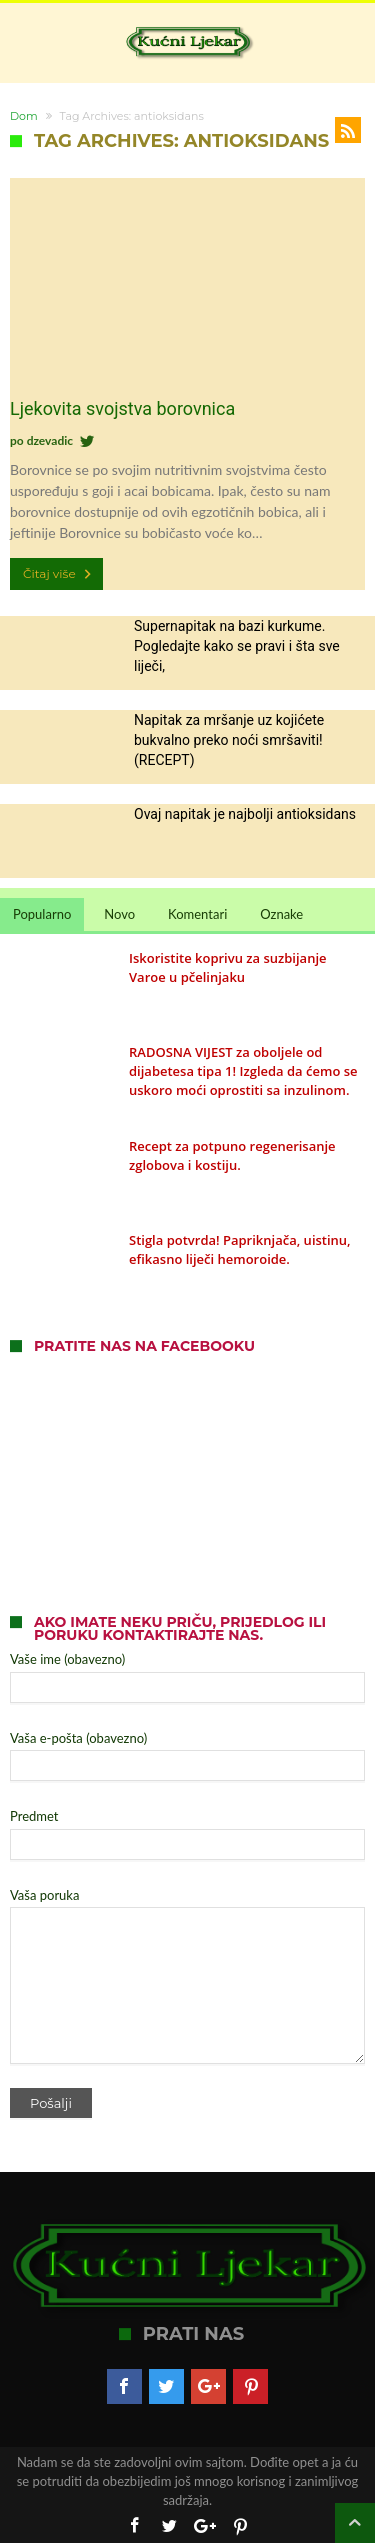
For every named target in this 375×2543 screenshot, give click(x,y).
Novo (119, 914)
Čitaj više (59, 574)
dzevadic (50, 440)
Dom (24, 116)
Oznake (281, 914)
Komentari (197, 914)
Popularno (42, 914)
